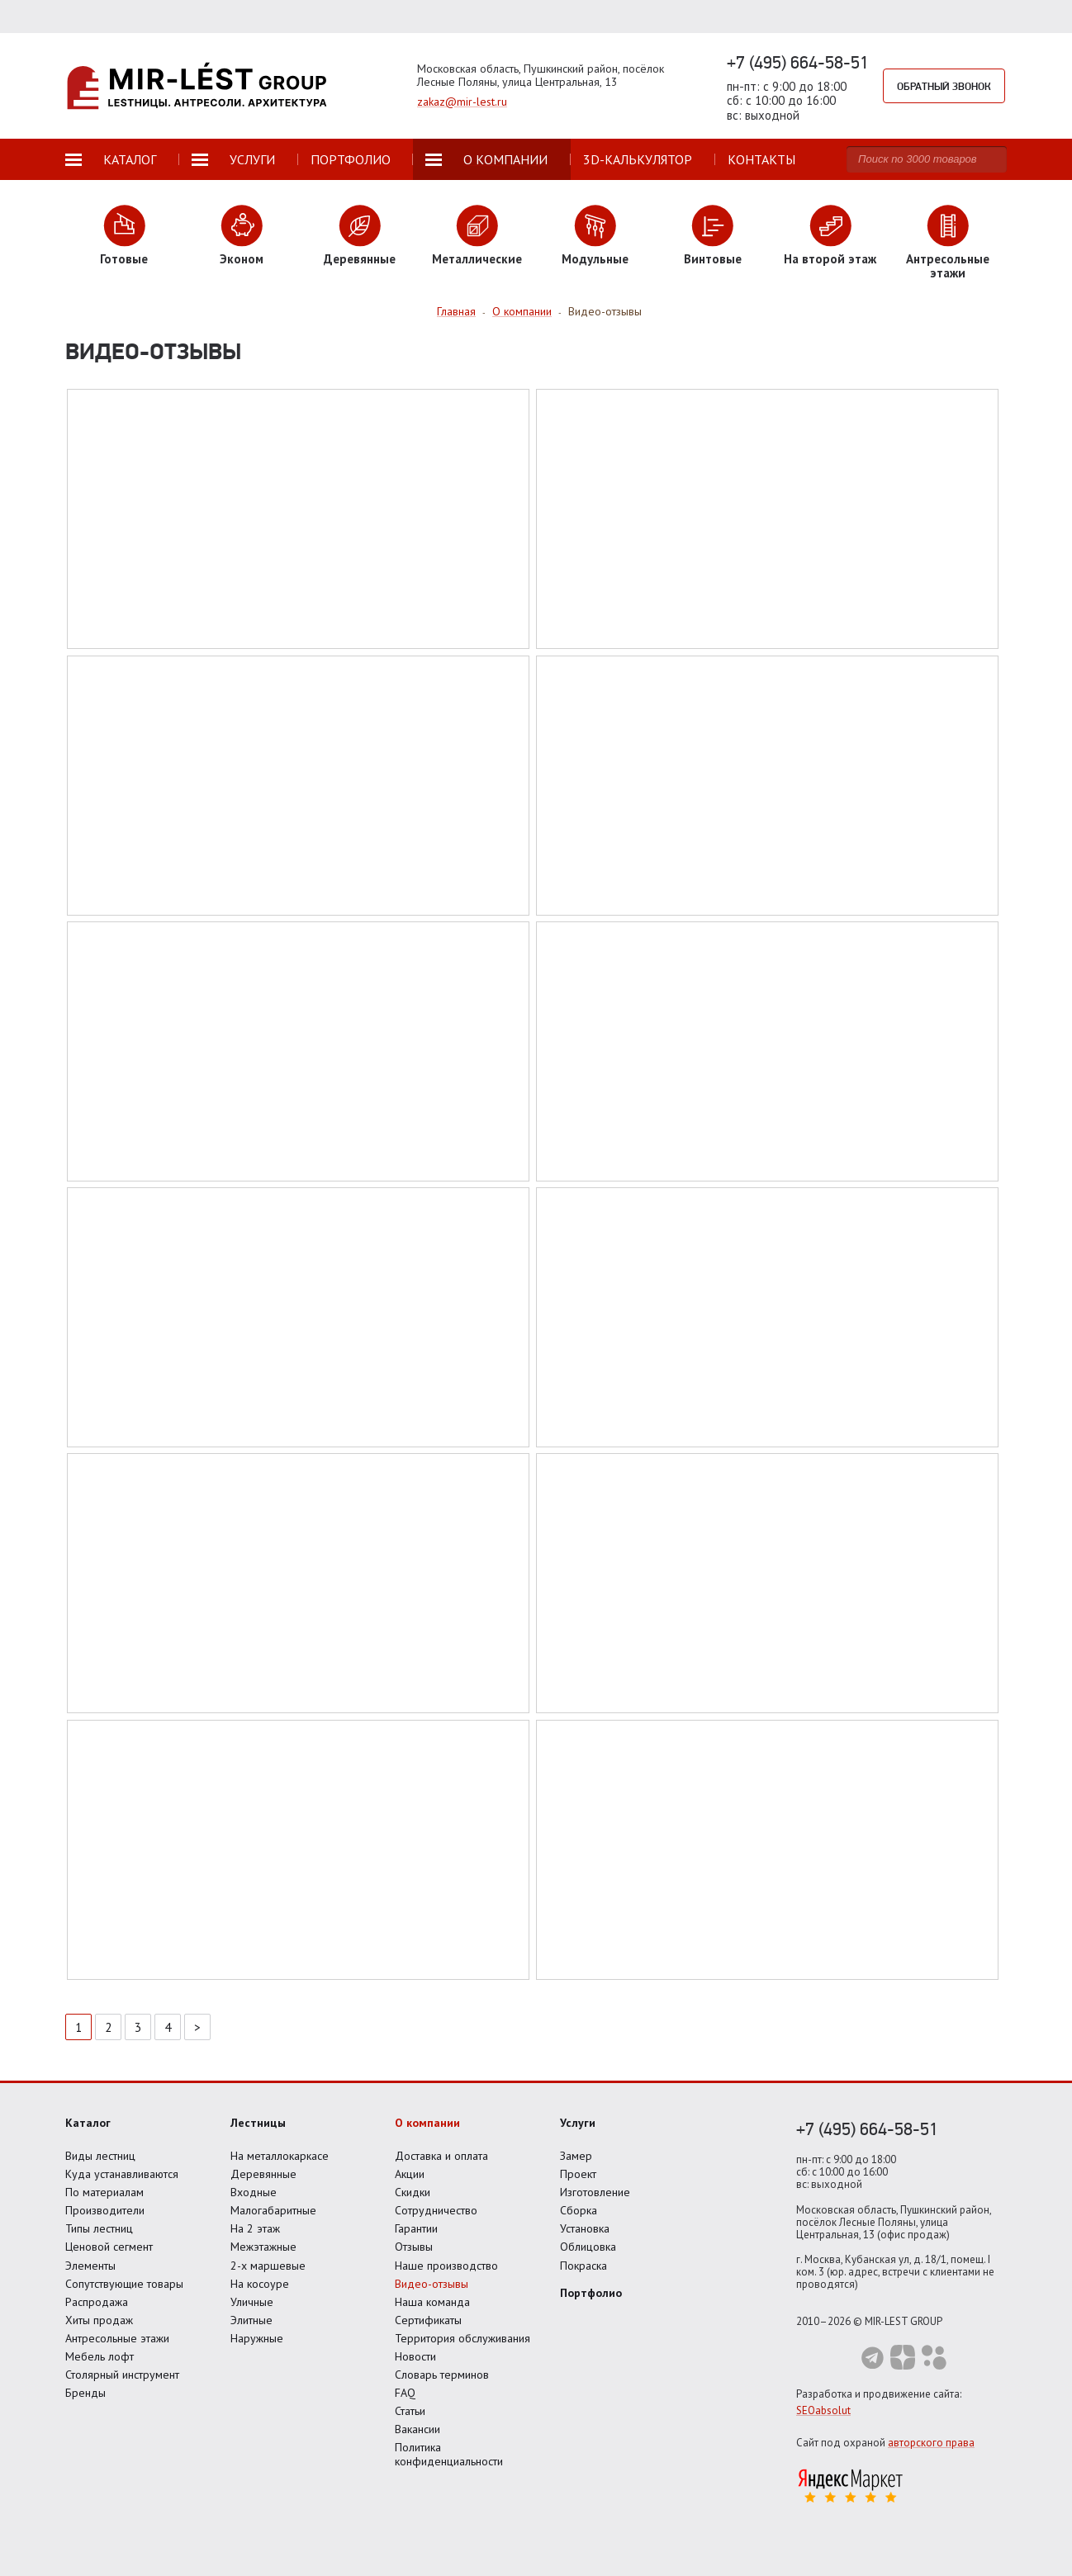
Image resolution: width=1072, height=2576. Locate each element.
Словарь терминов (442, 2374)
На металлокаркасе (279, 2155)
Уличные (251, 2301)
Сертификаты (428, 2320)
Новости (415, 2356)
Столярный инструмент (122, 2374)
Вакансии (417, 2429)
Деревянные (263, 2173)
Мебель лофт (99, 2356)
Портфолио (591, 2292)
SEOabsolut (823, 2410)
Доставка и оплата (441, 2155)
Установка (585, 2228)
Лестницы (258, 2122)
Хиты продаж (99, 2320)
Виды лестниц (100, 2155)
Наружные (256, 2338)
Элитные (251, 2320)
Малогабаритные (273, 2210)
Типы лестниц (99, 2228)
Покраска (583, 2265)
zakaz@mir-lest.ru (462, 101)
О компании (427, 2122)
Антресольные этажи (117, 2338)
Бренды (85, 2392)
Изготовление (595, 2192)
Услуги (577, 2122)
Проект (578, 2173)
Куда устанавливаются (121, 2173)
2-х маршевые (268, 2265)
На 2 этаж (255, 2228)
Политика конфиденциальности (449, 2454)
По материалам (104, 2192)
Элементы (90, 2265)
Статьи (410, 2410)
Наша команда (432, 2301)
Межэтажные (263, 2246)
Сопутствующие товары (124, 2283)
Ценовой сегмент (109, 2246)
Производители (105, 2210)
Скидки (412, 2192)
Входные (253, 2192)
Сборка (578, 2210)
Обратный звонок (944, 85)
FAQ (405, 2392)
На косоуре (259, 2283)
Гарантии (416, 2228)
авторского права (931, 2443)
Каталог (88, 2122)
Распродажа (96, 2301)
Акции (410, 2173)
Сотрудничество (436, 2210)
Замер (576, 2155)
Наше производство (446, 2265)
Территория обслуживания (462, 2338)
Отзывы (414, 2246)
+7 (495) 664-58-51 (798, 62)
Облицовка (588, 2246)
